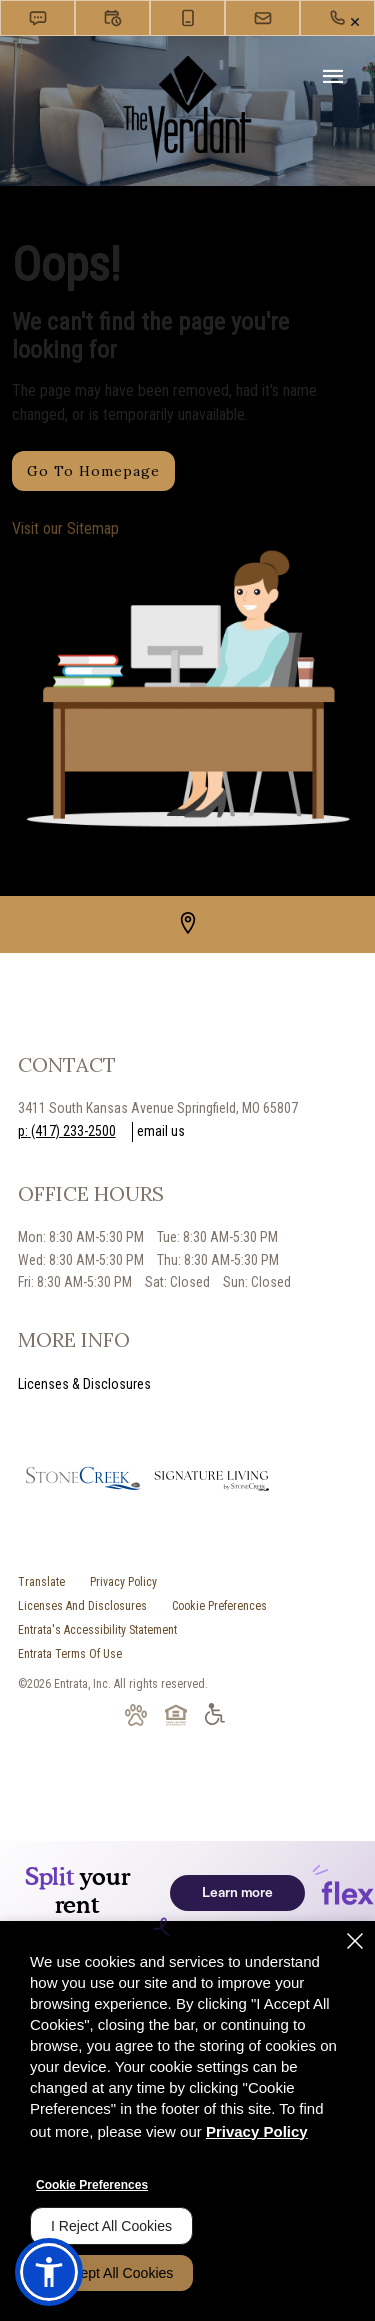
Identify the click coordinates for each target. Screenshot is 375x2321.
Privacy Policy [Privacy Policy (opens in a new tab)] (123, 1582)
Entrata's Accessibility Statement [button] (97, 1630)
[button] (37, 18)
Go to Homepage (93, 471)
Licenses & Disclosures (84, 1384)
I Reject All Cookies (111, 2226)
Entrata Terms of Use (70, 1654)
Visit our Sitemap (65, 528)
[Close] (355, 1941)
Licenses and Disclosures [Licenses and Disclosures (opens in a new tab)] (82, 1606)
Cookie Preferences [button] (219, 1606)
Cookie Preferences (92, 2185)
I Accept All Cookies (111, 2273)
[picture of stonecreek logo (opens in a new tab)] (83, 1480)
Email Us (161, 1131)
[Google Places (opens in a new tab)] (188, 923)
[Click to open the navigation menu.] (333, 78)
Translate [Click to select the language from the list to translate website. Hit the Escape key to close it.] (41, 1582)
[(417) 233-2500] (337, 18)
